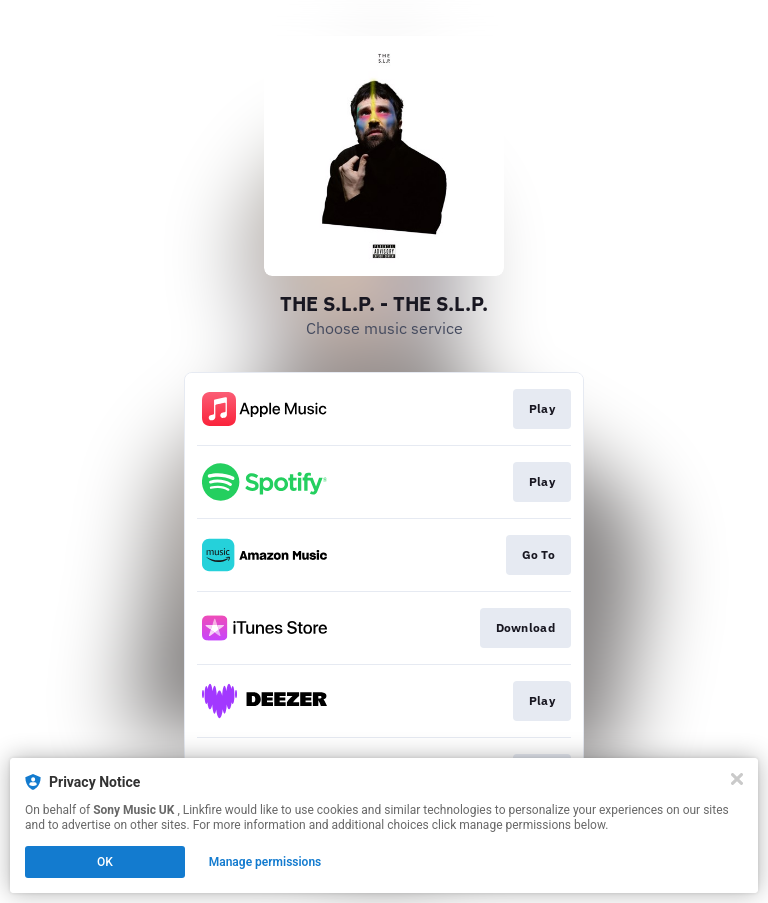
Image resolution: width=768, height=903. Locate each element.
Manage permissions (265, 862)
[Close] (737, 779)
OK (105, 862)
